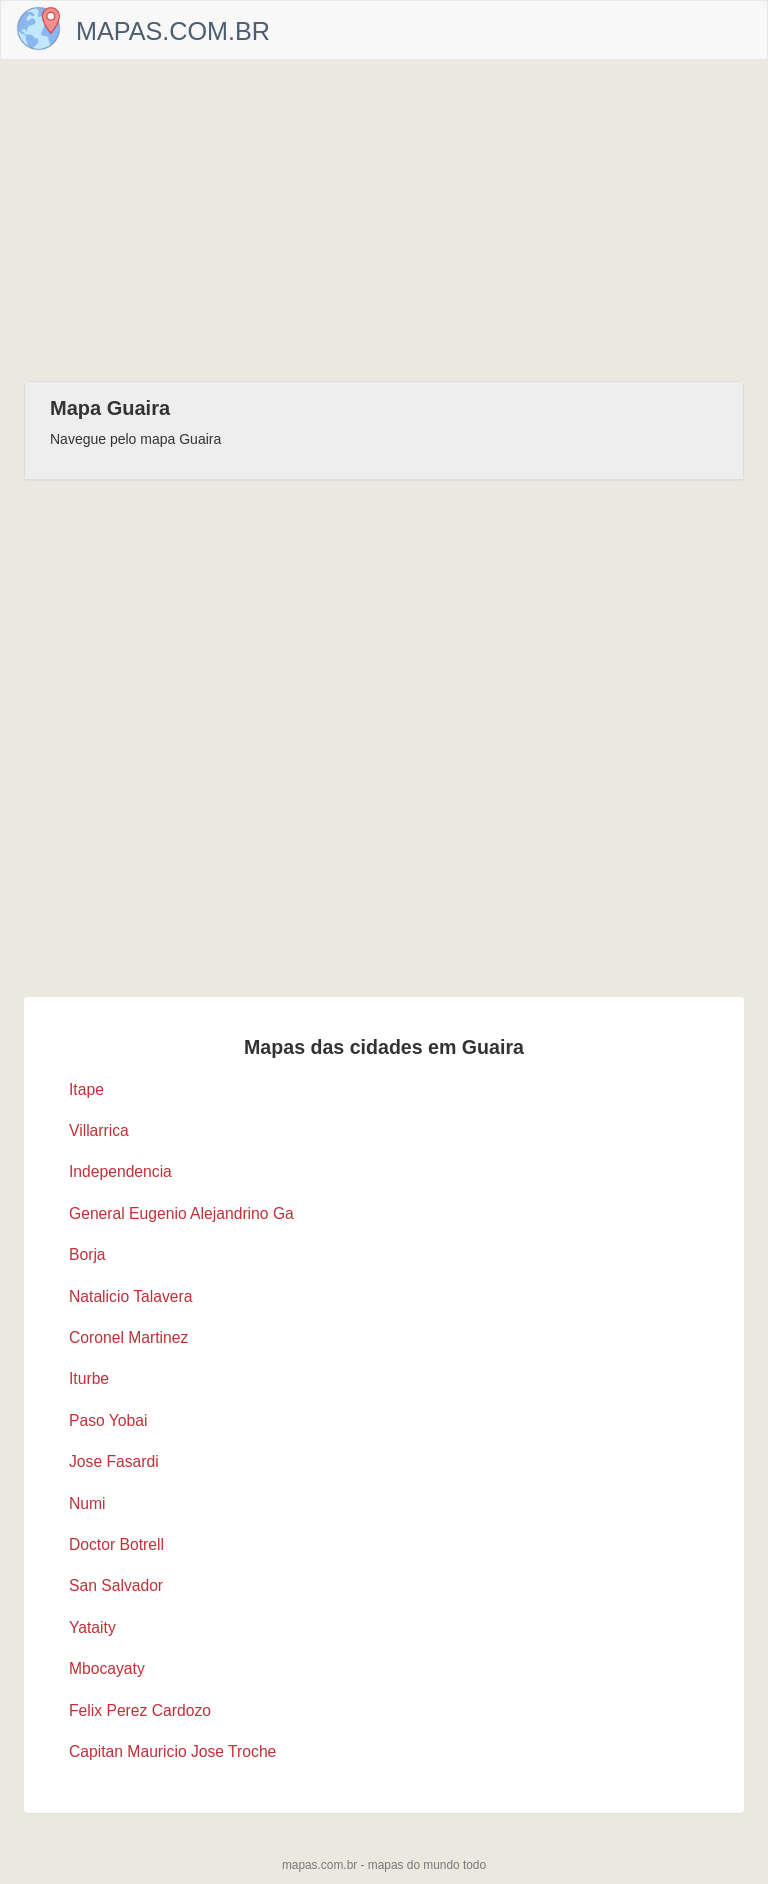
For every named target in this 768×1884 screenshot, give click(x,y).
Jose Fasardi (114, 1461)
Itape (86, 1089)
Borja (87, 1254)
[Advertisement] (384, 220)
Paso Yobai (108, 1420)
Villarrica (99, 1130)
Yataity (92, 1627)
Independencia (120, 1171)
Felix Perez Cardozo (140, 1710)
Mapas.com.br (173, 31)
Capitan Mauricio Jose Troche (172, 1751)
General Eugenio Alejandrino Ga (181, 1213)
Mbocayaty (107, 1668)
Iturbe (89, 1378)
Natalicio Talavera (130, 1296)
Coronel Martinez (128, 1337)
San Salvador (116, 1585)
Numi (87, 1503)
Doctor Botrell (116, 1544)
